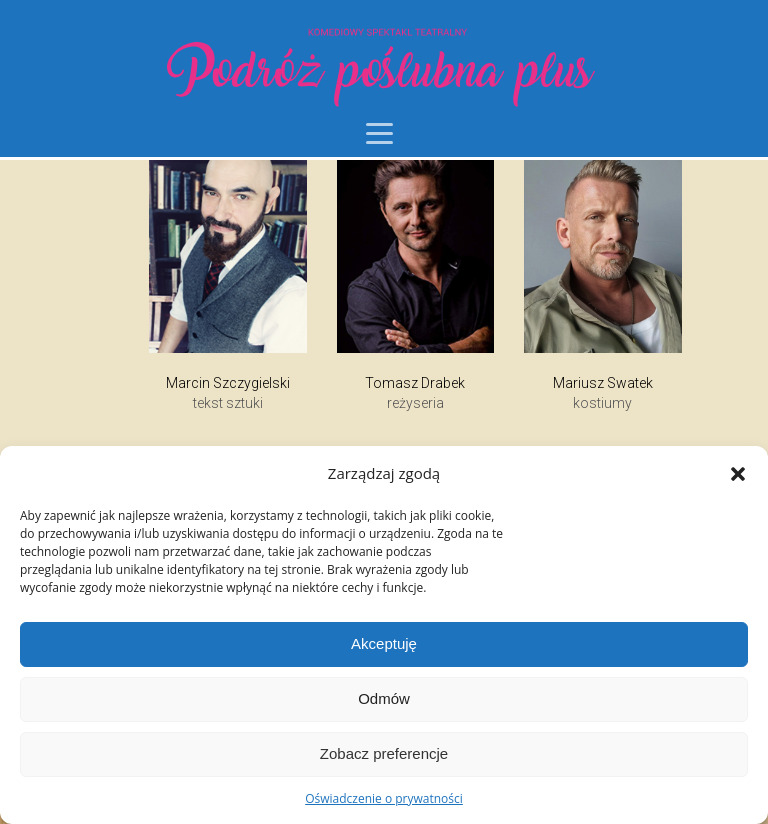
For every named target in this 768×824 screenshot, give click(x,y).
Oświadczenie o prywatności (384, 798)
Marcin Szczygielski (228, 383)
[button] (738, 474)
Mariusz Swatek (603, 383)
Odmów (384, 698)
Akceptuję (384, 643)
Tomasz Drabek (415, 383)
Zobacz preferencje (384, 753)
